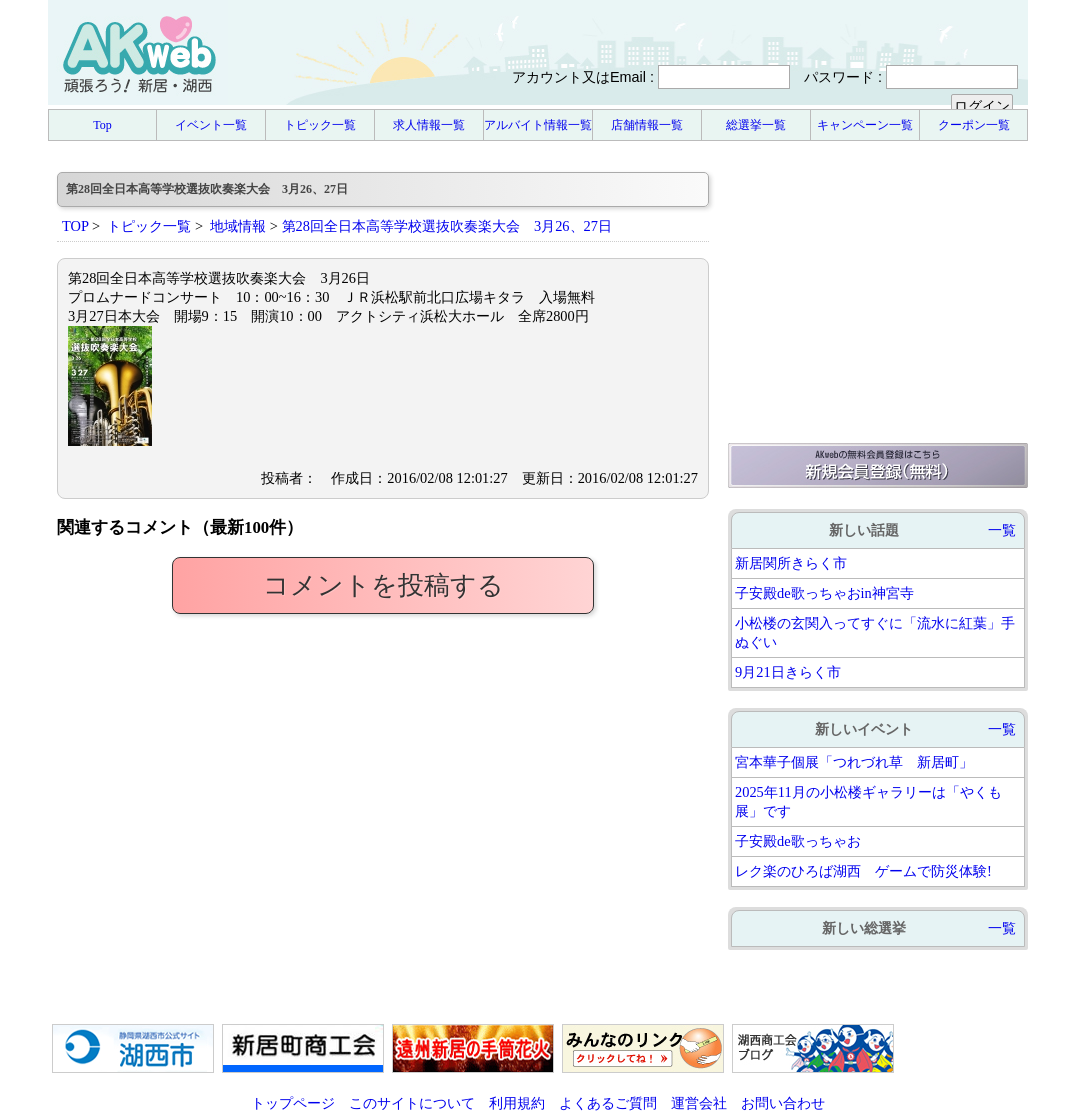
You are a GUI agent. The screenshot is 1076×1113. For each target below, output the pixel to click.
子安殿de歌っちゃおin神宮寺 (824, 593)
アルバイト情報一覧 (538, 125)
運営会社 (699, 1103)
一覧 (1002, 530)
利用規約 (517, 1103)
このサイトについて (412, 1103)
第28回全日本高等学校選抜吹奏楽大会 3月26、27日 (447, 226)
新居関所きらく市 (791, 563)
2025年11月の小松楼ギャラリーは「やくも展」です (868, 801)
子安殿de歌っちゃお (798, 841)
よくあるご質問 (608, 1103)
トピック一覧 (320, 125)
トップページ (293, 1103)
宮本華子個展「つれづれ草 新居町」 (854, 762)
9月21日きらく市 (788, 672)
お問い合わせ (783, 1103)
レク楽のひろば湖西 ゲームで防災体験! (863, 871)
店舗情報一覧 (647, 125)
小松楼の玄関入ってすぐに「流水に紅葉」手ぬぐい (875, 632)
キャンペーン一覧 (865, 125)
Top (102, 125)
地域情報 (238, 226)
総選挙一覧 (756, 125)
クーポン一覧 (974, 125)
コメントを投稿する (383, 585)
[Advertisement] (878, 297)
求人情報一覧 (429, 125)
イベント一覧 (211, 125)
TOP (75, 226)
